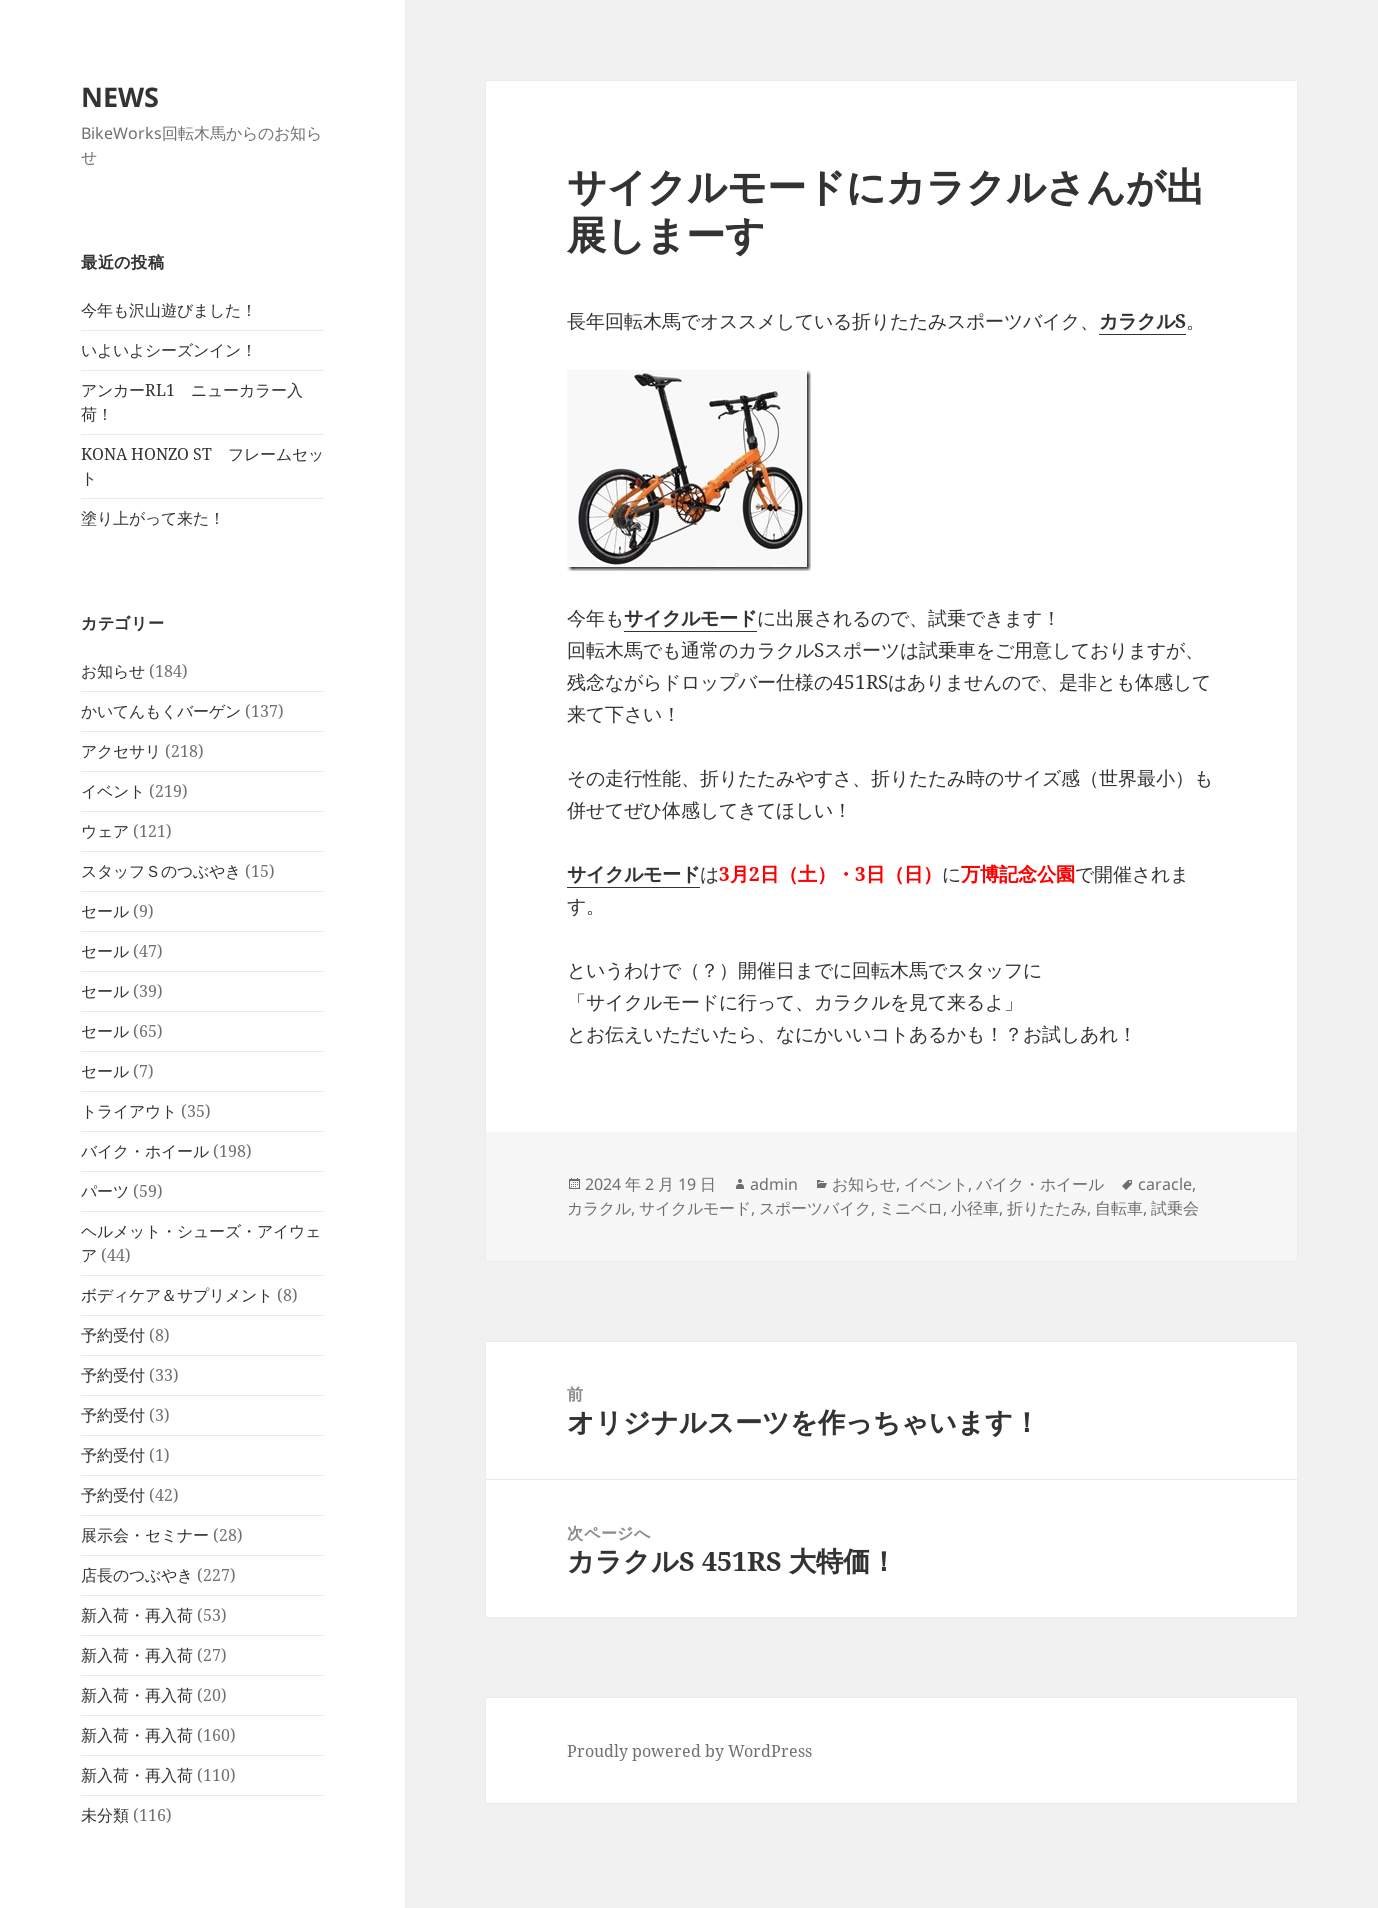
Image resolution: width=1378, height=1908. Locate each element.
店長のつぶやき (137, 1575)
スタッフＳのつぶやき (161, 871)
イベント (113, 791)
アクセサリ (121, 751)
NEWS (120, 96)
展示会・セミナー (145, 1535)
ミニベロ (911, 1208)
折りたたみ (1047, 1208)
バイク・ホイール (145, 1151)
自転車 (1119, 1208)
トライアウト (129, 1111)
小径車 (975, 1208)
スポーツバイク (815, 1208)
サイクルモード (695, 1208)
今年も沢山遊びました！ (169, 310)
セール (105, 911)
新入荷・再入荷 (137, 1615)
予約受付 (113, 1335)
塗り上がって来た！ (153, 518)
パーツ (105, 1191)
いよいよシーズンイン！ (169, 350)
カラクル (599, 1208)
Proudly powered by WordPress (689, 1751)
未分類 (105, 1815)
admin (774, 1184)
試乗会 (1175, 1208)
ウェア (105, 831)
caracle (1165, 1184)
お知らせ (113, 671)
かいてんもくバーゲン (161, 711)
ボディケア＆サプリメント (177, 1295)
